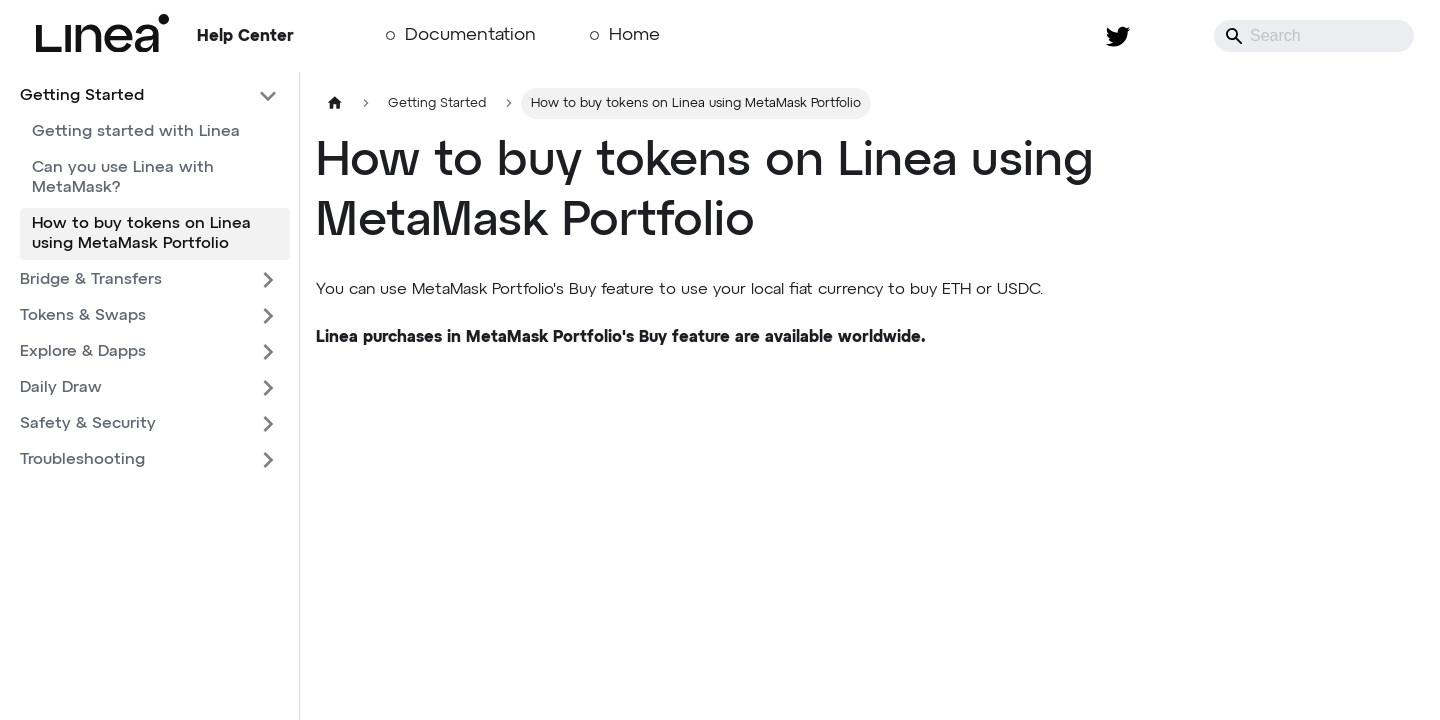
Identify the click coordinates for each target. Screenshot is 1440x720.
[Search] (1314, 36)
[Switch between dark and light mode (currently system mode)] (1170, 36)
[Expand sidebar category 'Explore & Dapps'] (268, 352)
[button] (149, 280)
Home (634, 35)
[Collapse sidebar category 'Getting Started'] (268, 96)
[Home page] (335, 103)
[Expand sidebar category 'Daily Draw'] (268, 388)
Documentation (470, 35)
